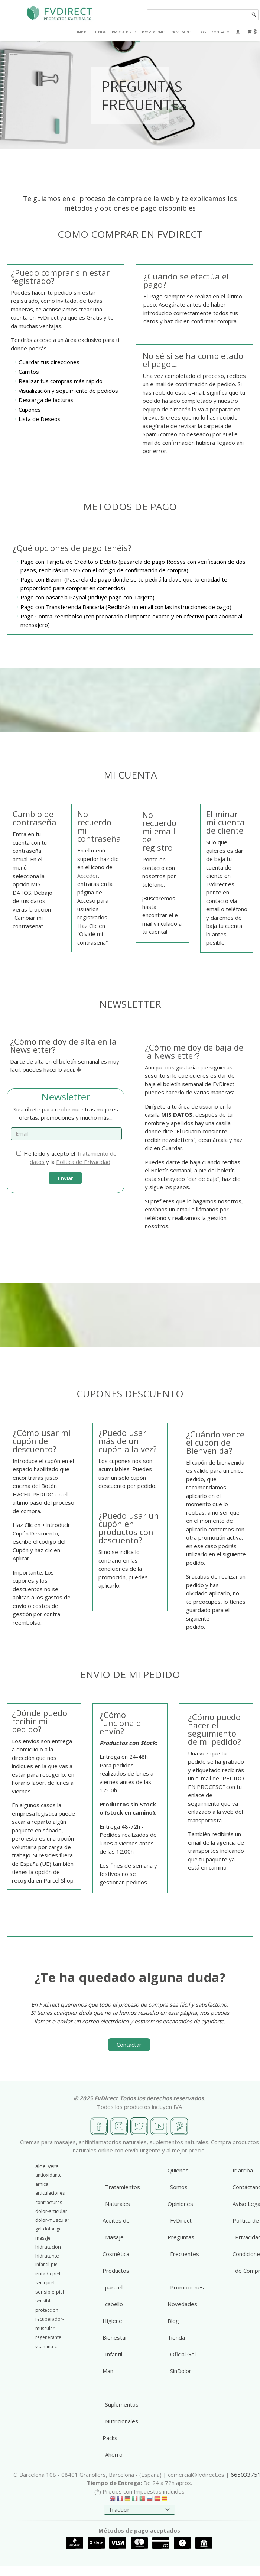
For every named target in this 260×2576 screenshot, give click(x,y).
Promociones (187, 2287)
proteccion (46, 2310)
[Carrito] (252, 32)
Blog (173, 2320)
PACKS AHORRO (124, 32)
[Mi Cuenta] (238, 32)
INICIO (82, 32)
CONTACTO (220, 32)
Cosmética (116, 2254)
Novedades (182, 2304)
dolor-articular (51, 2211)
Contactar (129, 2044)
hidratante (47, 2255)
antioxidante (48, 2175)
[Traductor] (139, 2510)
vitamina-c (46, 2346)
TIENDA (99, 32)
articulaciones (50, 2193)
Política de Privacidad (83, 1161)
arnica (41, 2184)
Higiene (112, 2320)
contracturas (48, 2202)
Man (108, 2371)
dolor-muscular (52, 2220)
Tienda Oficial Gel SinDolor (182, 2354)
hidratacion (48, 2246)
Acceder (87, 875)
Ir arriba (243, 2170)
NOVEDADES (181, 32)
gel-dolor (45, 2229)
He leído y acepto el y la (66, 1158)
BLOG (201, 32)
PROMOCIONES (153, 32)
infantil (42, 2264)
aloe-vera (47, 2166)
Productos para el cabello (116, 2287)
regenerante (48, 2337)
